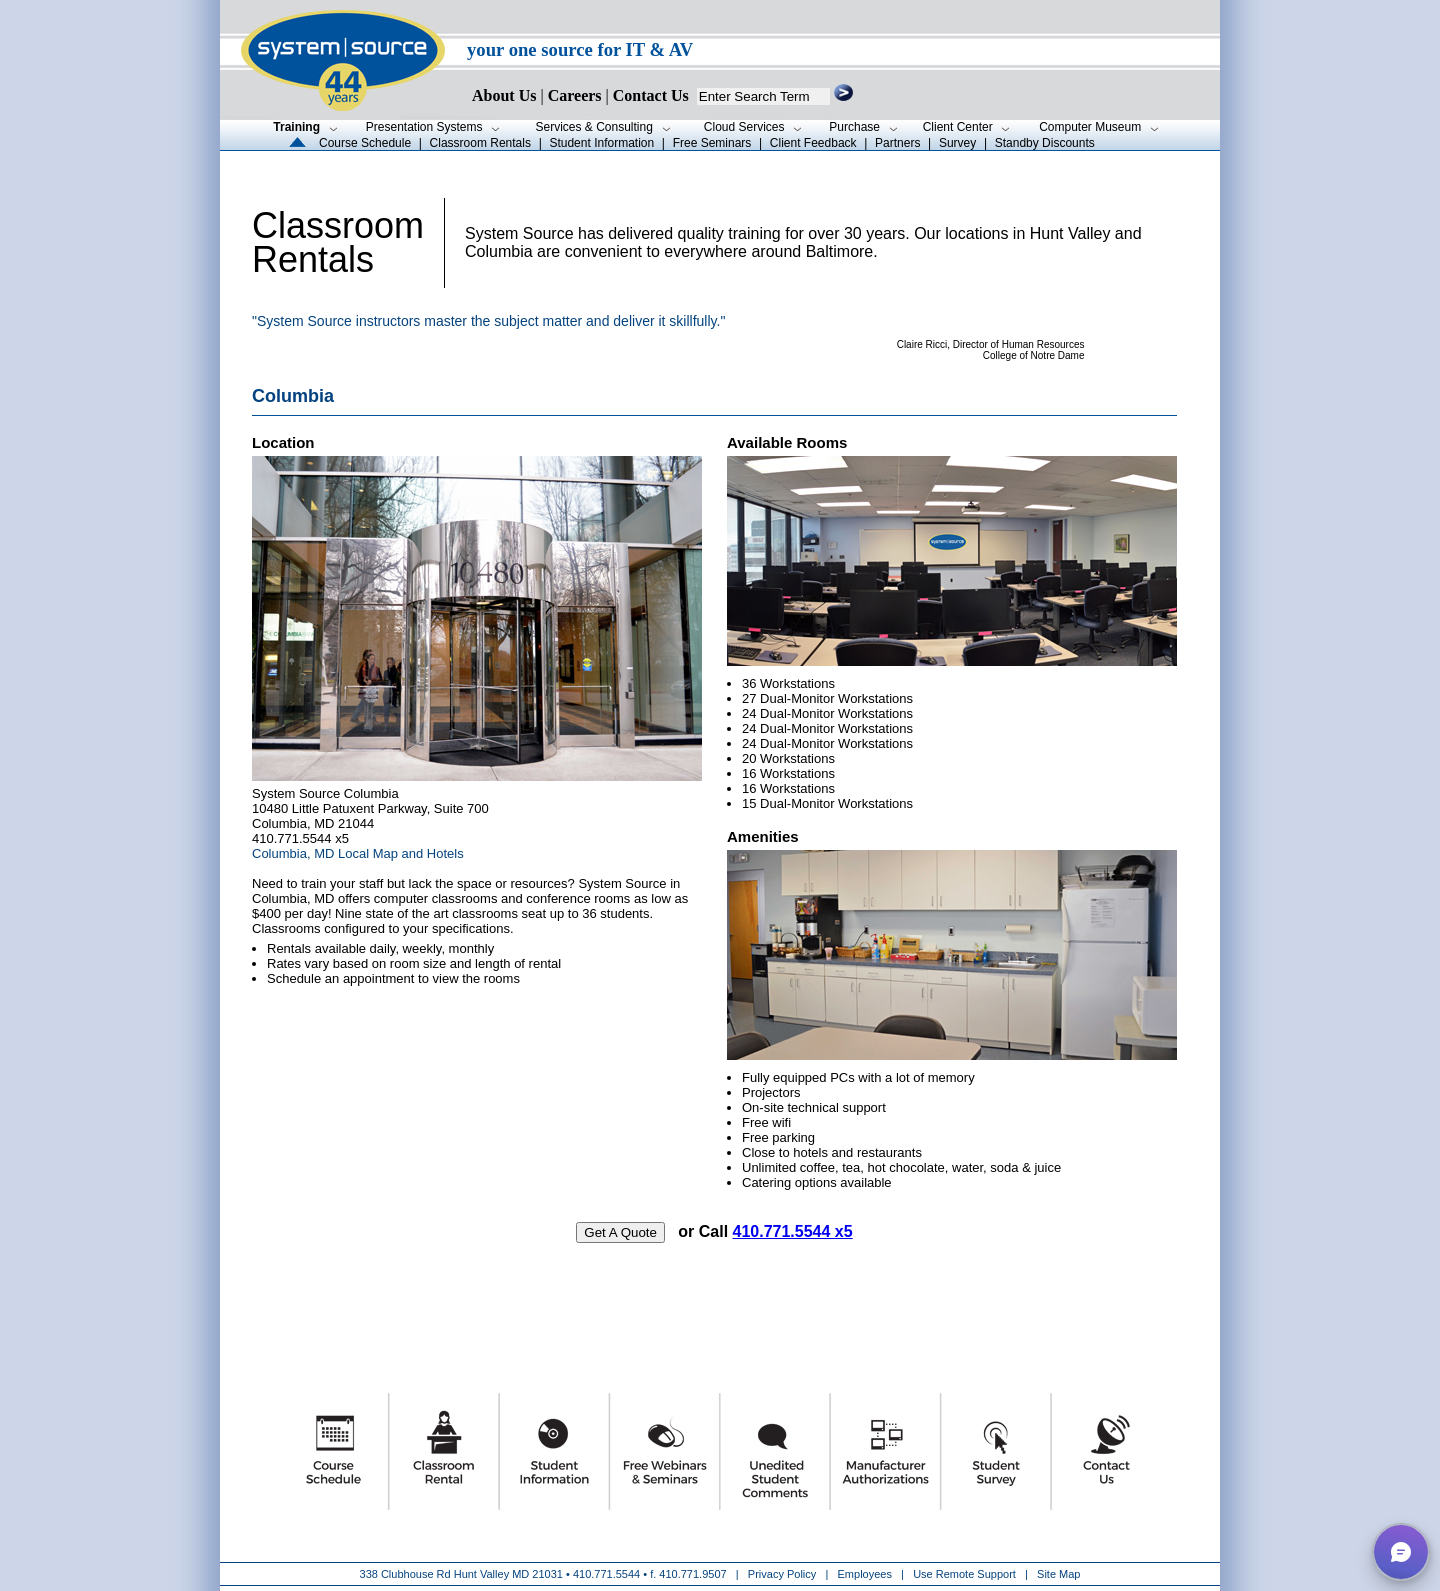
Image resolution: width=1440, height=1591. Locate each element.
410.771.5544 (606, 1574)
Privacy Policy (784, 1574)
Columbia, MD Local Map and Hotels (358, 853)
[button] (1401, 1552)
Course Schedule (365, 143)
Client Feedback (813, 143)
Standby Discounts (1045, 143)
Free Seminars (712, 143)
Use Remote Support (964, 1574)
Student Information (601, 143)
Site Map (1058, 1574)
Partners (897, 143)
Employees (865, 1574)
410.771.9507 (692, 1574)
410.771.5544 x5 (793, 1231)
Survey (957, 143)
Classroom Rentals (480, 143)
